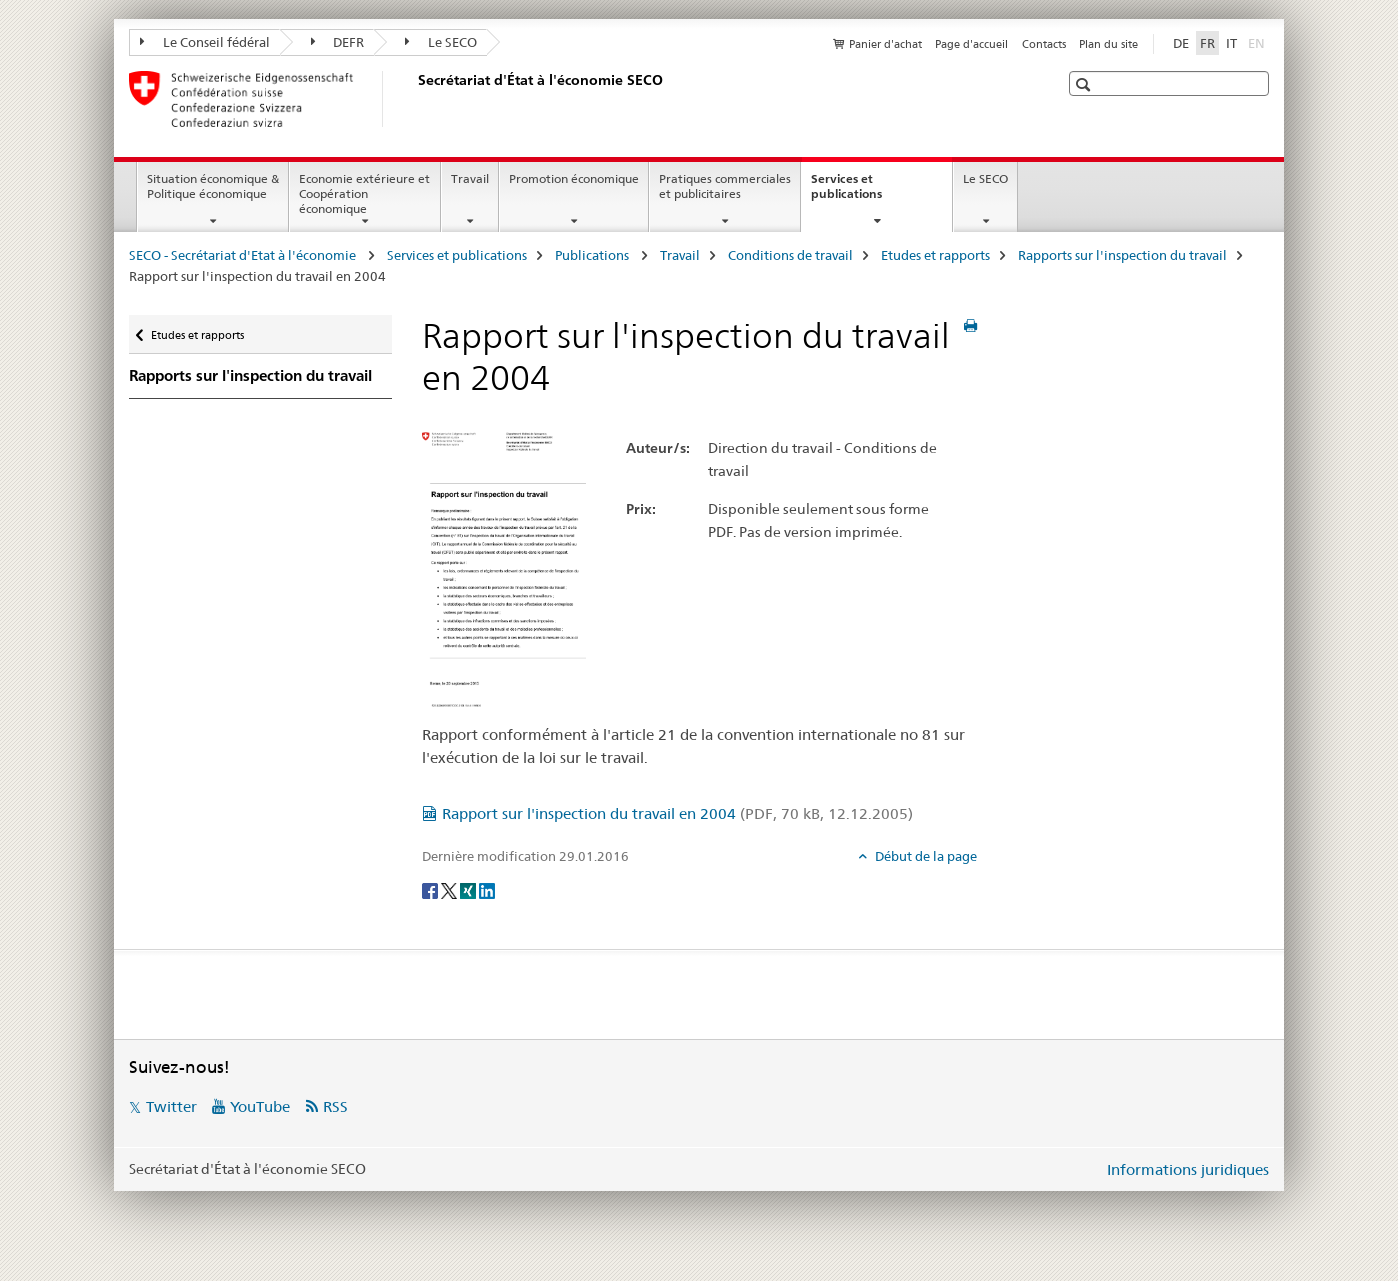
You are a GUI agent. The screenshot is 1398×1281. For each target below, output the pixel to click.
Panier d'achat (885, 44)
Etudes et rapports (935, 255)
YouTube (260, 1106)
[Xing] (469, 889)
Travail (470, 178)
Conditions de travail (790, 255)
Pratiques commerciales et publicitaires (725, 186)
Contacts (1044, 44)
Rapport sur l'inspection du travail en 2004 (677, 813)
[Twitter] (450, 889)
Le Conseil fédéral (205, 42)
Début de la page (924, 856)
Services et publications (868, 193)
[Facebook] (431, 889)
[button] (1085, 84)
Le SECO (441, 42)
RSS (335, 1106)
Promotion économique (574, 178)
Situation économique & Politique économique (213, 186)
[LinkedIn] (487, 889)
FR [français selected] (1207, 43)
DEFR (338, 42)
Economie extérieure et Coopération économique (364, 193)
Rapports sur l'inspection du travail (1122, 255)
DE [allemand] (1181, 43)
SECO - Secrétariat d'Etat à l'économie (244, 255)
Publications (593, 255)
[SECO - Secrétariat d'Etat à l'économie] (414, 99)
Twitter (171, 1106)
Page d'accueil (971, 44)
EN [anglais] (1258, 42)
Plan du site (1108, 44)
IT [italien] (1231, 43)
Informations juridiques (1188, 1169)
